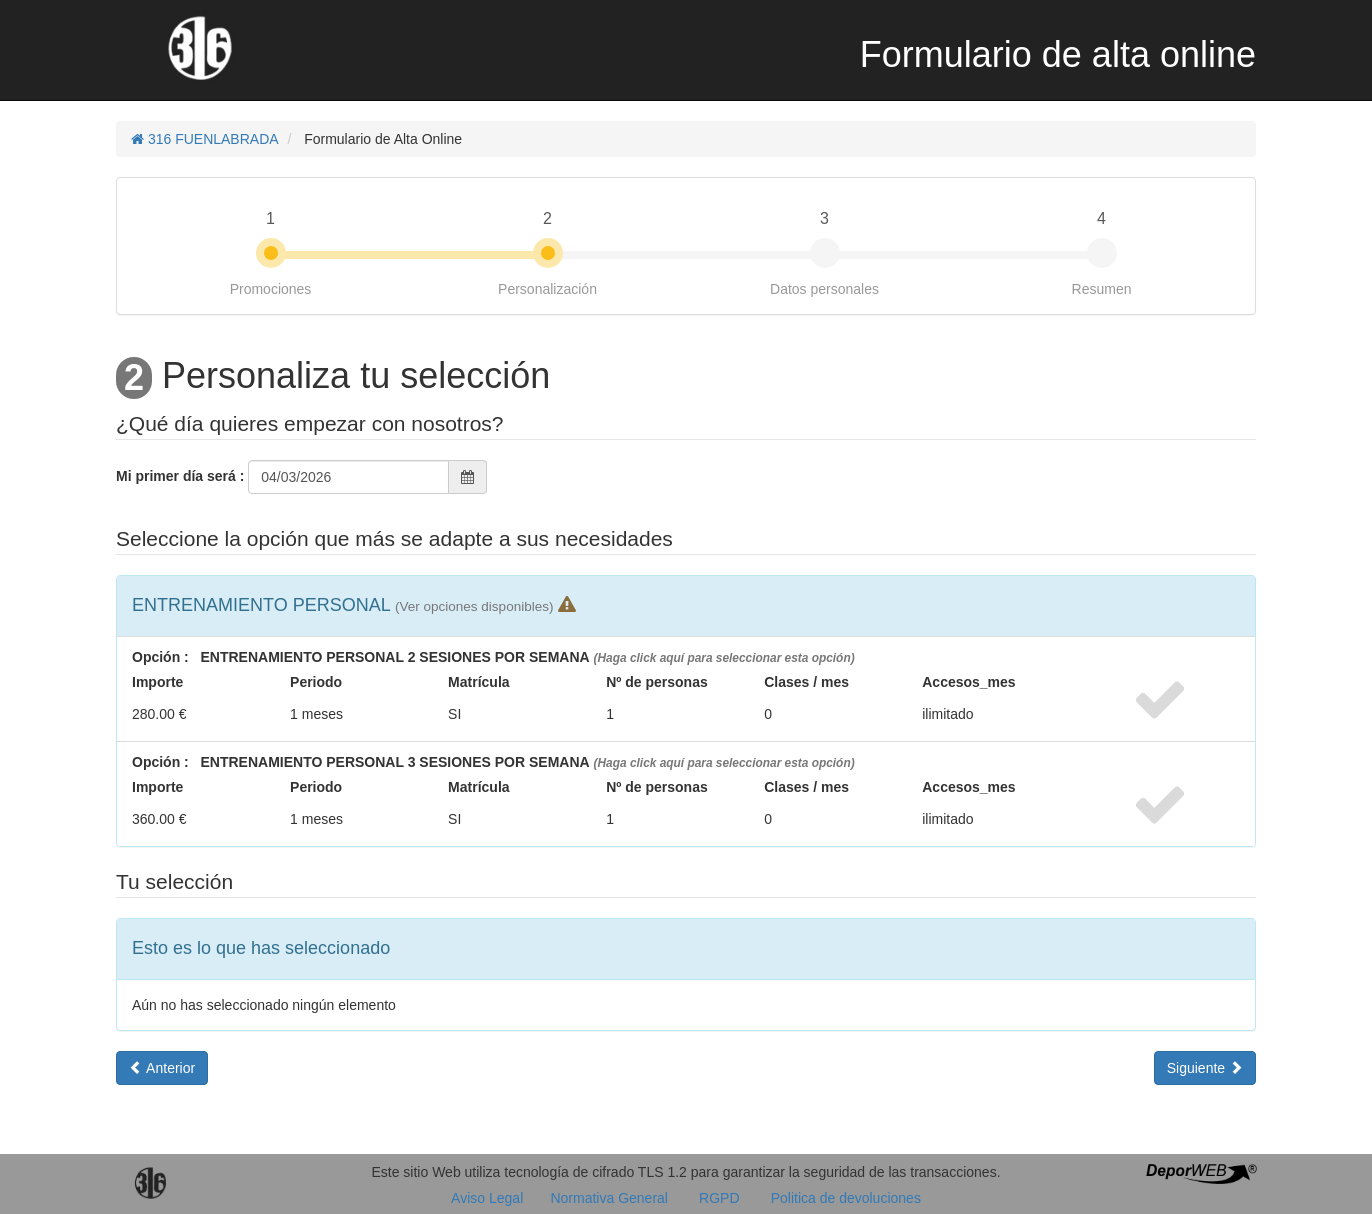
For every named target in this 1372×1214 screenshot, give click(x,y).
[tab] (686, 606)
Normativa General (609, 1198)
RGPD (719, 1198)
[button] (474, 605)
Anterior (162, 1068)
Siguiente (1205, 1068)
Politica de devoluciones (846, 1198)
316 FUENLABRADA (205, 139)
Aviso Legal (489, 1198)
